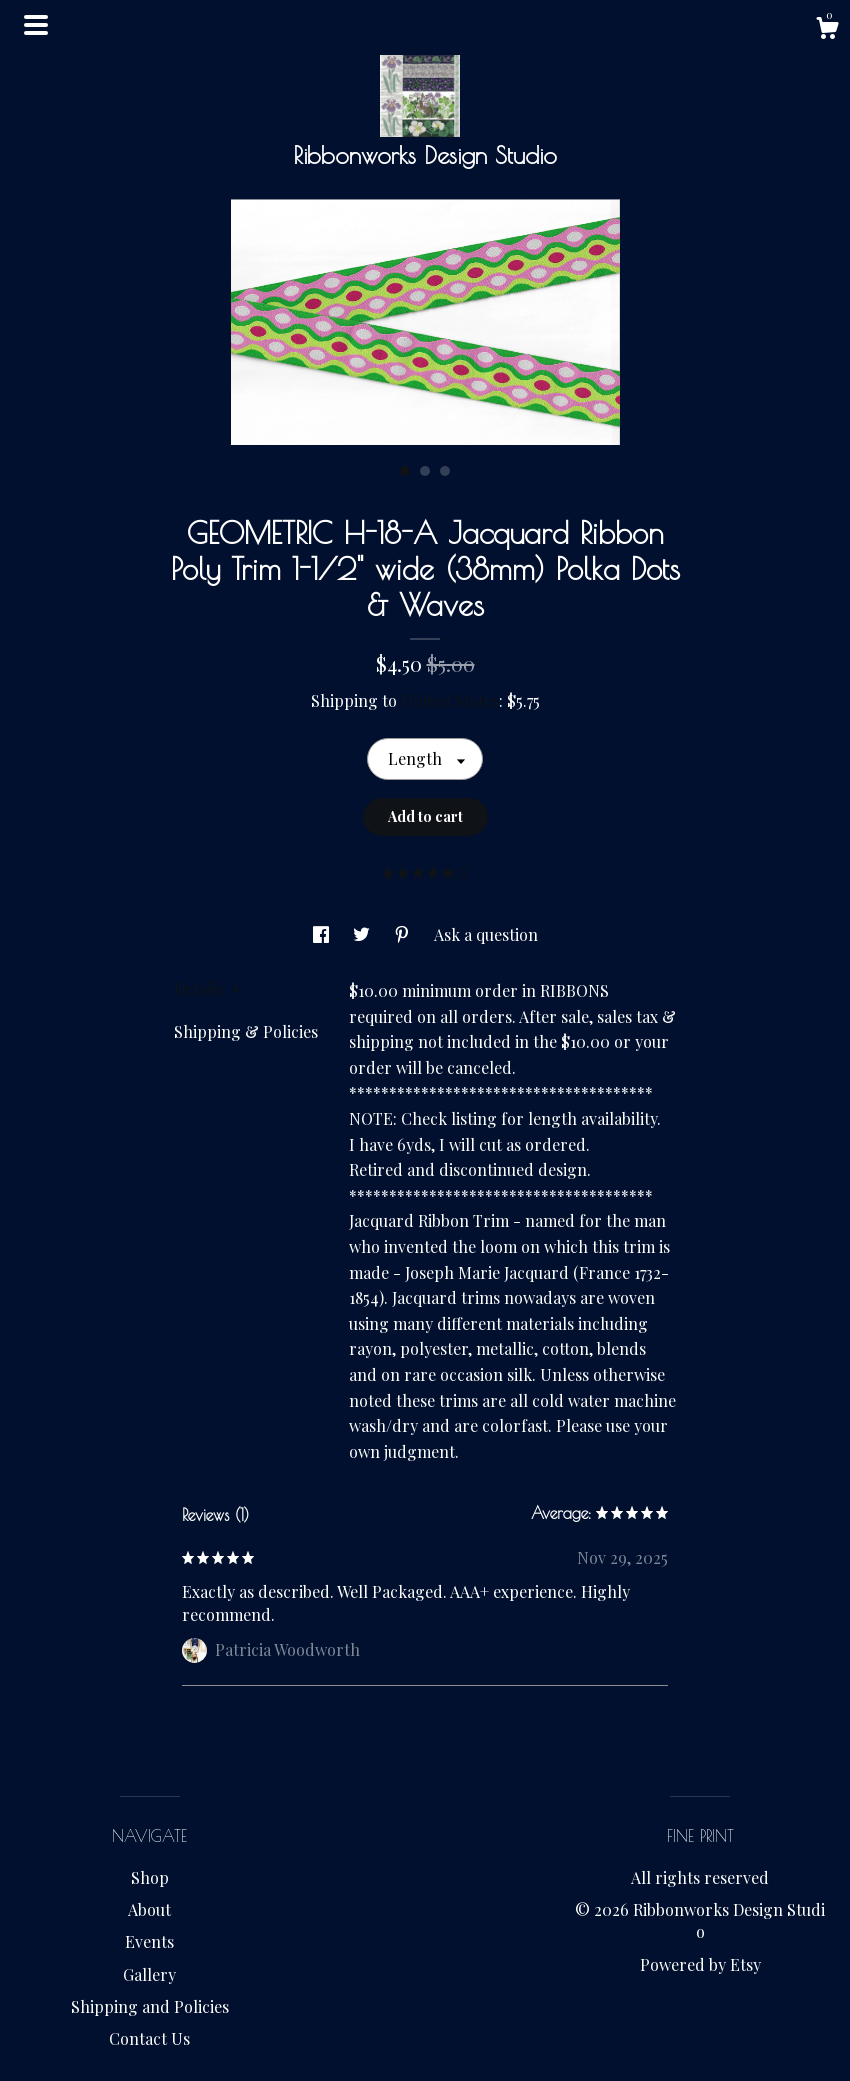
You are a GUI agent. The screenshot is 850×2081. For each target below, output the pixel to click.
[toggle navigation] (36, 25)
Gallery (149, 1974)
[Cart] (827, 30)
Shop (150, 1877)
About (149, 1909)
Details (207, 988)
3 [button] (445, 471)
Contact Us (149, 2038)
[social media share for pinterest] (404, 934)
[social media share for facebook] (323, 934)
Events (149, 1941)
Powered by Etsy (700, 1964)
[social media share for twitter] (363, 934)
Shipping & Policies (246, 1031)
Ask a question (486, 934)
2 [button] (425, 471)
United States (450, 700)
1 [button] (405, 471)
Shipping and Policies (150, 2006)
